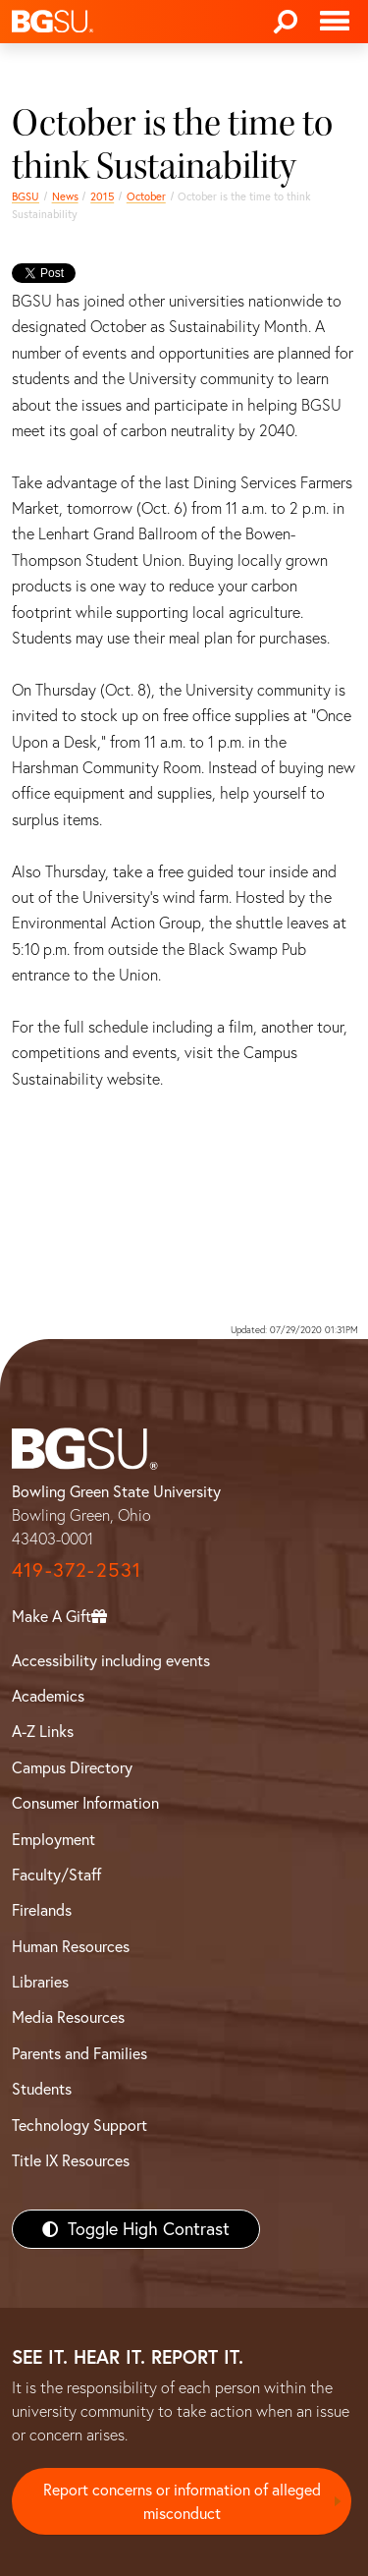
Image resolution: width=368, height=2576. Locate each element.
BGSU (25, 196)
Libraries (40, 1981)
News (65, 196)
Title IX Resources (71, 2160)
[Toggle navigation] (334, 21)
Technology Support (79, 2125)
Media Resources (68, 2017)
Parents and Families (79, 2053)
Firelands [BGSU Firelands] (42, 1910)
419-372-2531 (76, 1569)
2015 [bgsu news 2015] (102, 196)
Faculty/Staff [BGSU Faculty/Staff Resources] (56, 1874)
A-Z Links (43, 1731)
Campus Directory (72, 1767)
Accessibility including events (111, 1660)
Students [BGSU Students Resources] (42, 2089)
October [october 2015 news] (146, 196)
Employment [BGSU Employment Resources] (53, 1839)
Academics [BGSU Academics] (48, 1696)
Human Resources (71, 1946)
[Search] (285, 21)
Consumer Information (85, 1803)
